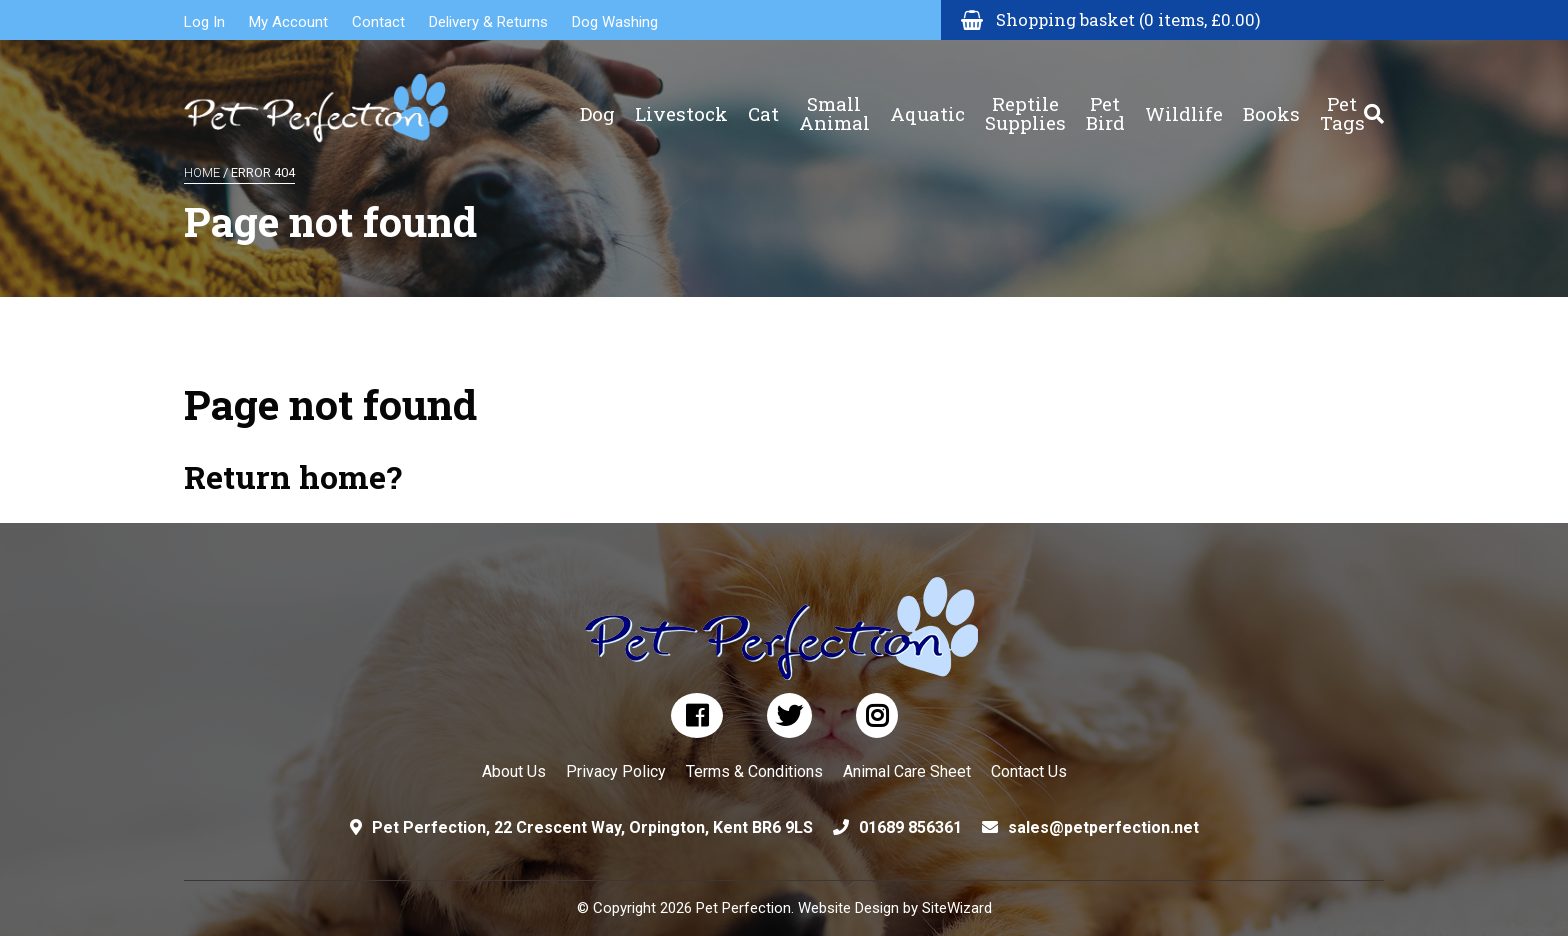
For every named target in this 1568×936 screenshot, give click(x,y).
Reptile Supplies (1025, 100)
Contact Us (1029, 771)
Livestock (681, 100)
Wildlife (1184, 100)
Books (1271, 100)
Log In (204, 22)
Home (202, 172)
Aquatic (927, 100)
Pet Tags (1342, 100)
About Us (514, 771)
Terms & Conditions (754, 771)
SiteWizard (957, 908)
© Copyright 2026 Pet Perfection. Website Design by (749, 908)
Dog (597, 100)
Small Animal (834, 100)
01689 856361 (910, 827)
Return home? (293, 476)
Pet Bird (1105, 100)
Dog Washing (615, 22)
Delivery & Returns (488, 22)
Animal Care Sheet (907, 771)
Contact (378, 22)
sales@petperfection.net (1103, 827)
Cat (763, 100)
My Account (288, 22)
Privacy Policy (616, 771)
